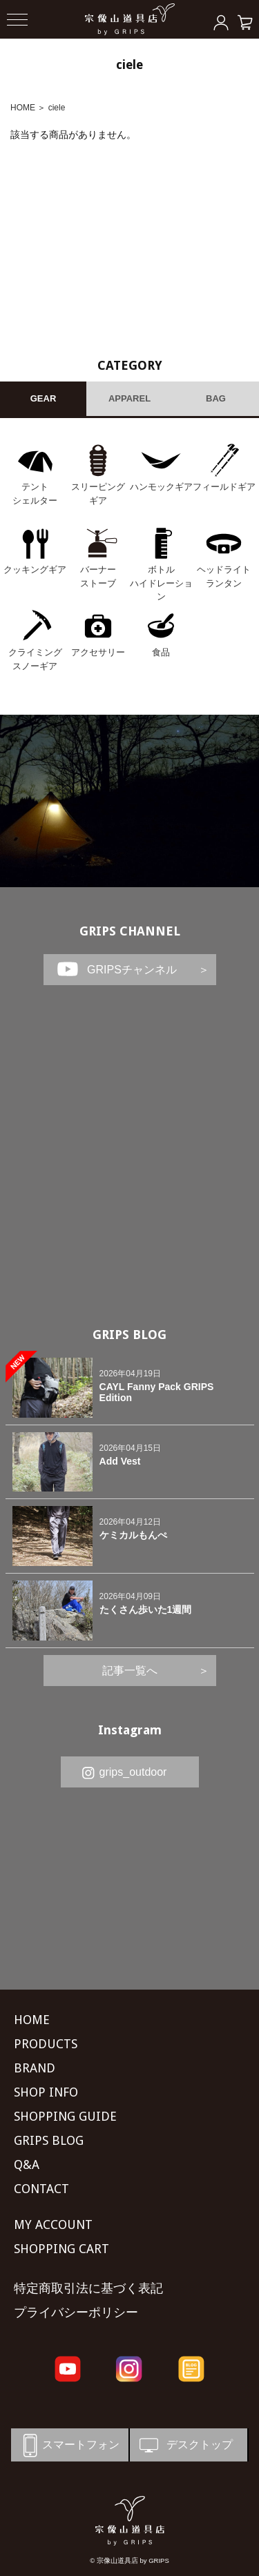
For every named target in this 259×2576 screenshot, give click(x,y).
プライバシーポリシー (76, 2312)
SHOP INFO (46, 2092)
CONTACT (41, 2188)
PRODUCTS (45, 2044)
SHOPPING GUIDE (65, 2116)
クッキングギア (34, 569)
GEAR (43, 398)
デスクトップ (185, 2445)
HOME (22, 107)
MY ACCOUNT (53, 2224)
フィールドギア (224, 487)
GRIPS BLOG (129, 1334)
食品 (161, 652)
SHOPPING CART (61, 2248)
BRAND (34, 2068)
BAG (216, 398)
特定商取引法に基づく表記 (88, 2288)
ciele (57, 107)
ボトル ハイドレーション (161, 583)
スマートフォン (68, 2445)
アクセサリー (98, 652)
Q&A (26, 2164)
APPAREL (129, 398)
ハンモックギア (161, 487)
